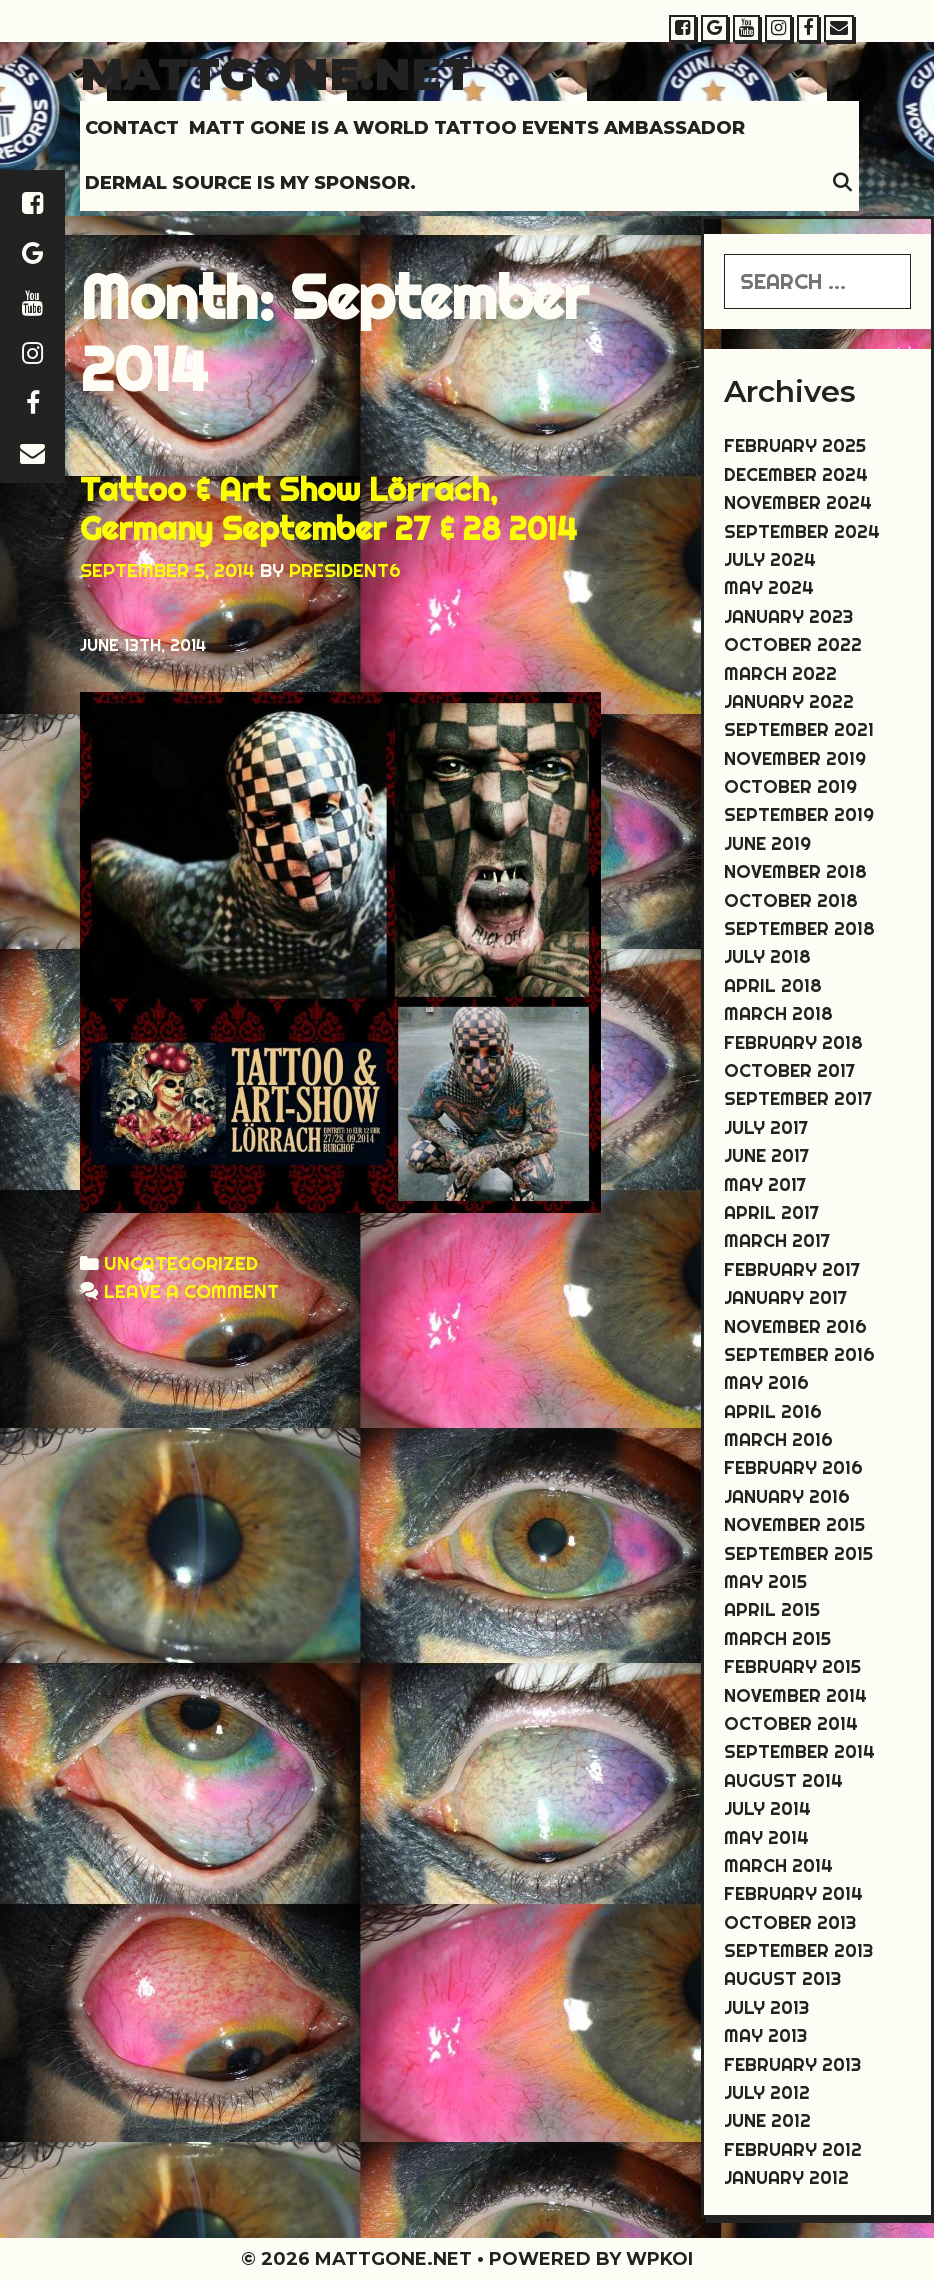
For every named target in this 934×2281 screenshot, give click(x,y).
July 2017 (766, 1127)
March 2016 (778, 1439)
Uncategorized (181, 1263)
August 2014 (783, 1780)
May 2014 (766, 1837)
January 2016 (787, 1496)
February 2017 (792, 1269)
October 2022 (793, 644)
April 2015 (772, 1609)
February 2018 (793, 1042)
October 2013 (790, 1922)
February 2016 (793, 1467)
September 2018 (799, 928)
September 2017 (798, 1098)
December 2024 (796, 474)
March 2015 (777, 1638)
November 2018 (795, 871)
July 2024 (770, 559)
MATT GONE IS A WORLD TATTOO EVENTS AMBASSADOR (467, 128)
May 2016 (766, 1382)
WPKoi (659, 2259)
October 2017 (789, 1070)
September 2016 (799, 1354)
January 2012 (786, 2177)
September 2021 (799, 729)
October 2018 (791, 900)
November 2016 (795, 1326)
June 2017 (766, 1155)
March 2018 (778, 1013)
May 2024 (769, 587)
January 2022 (789, 701)
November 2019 (795, 758)
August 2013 (782, 1978)
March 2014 (778, 1865)
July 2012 (767, 2092)
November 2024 (798, 502)
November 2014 (795, 1695)
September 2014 (799, 1751)
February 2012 (793, 2149)
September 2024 (802, 531)
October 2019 (790, 786)
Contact (132, 128)
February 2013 (792, 2064)
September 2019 (799, 814)
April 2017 (771, 1212)
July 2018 (767, 956)
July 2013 (766, 2007)
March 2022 (780, 673)
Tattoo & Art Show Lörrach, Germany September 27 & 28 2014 (328, 508)
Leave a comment (191, 1291)
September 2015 (798, 1553)
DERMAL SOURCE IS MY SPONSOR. (250, 183)
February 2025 (795, 445)
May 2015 (765, 1581)
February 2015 (792, 1666)
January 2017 (785, 1297)
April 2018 (773, 985)
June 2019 (767, 843)
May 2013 (765, 2035)
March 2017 (777, 1240)
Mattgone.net (276, 73)
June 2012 (767, 2120)
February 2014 (793, 1893)
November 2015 (794, 1524)
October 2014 (791, 1723)
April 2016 (773, 1411)
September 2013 (798, 1950)
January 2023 (788, 616)
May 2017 (765, 1184)
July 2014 (767, 1808)
